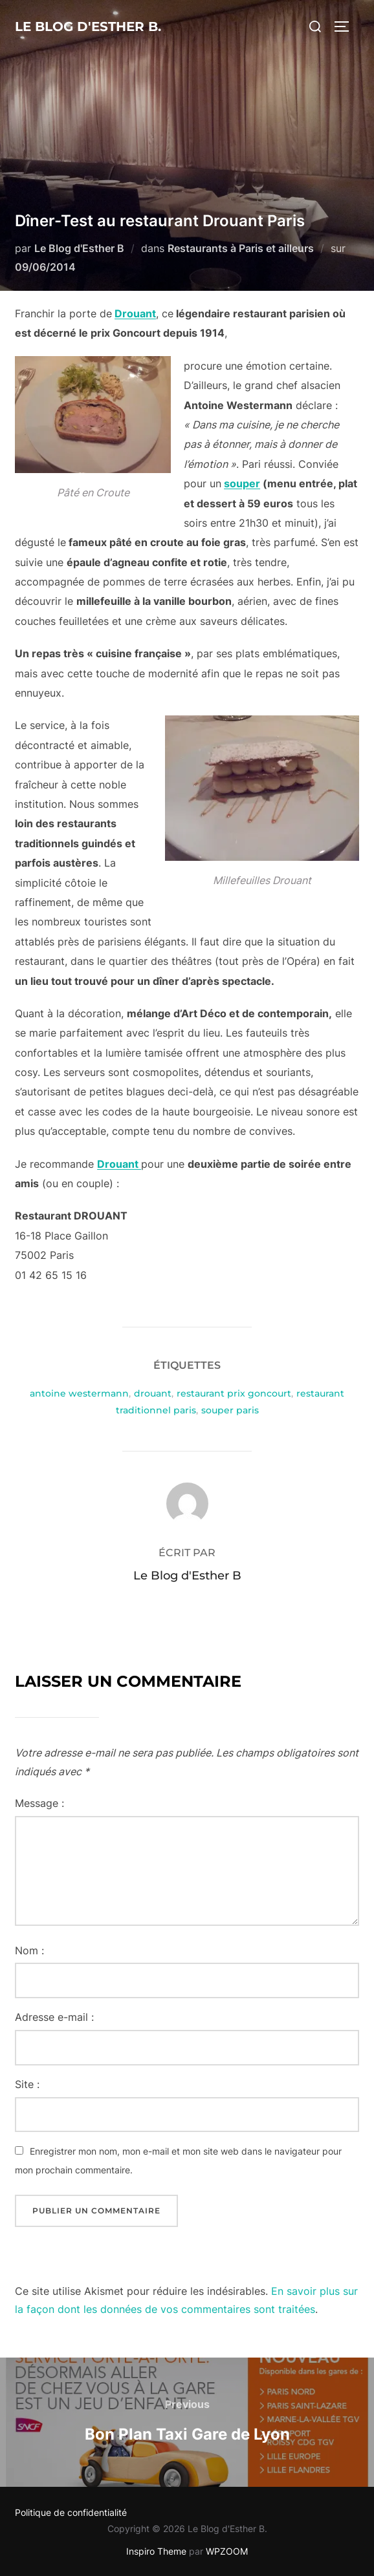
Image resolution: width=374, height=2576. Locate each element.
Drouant (135, 313)
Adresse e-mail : (54, 2017)
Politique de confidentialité (71, 2512)
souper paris (230, 1410)
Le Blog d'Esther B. (88, 26)
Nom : (29, 1950)
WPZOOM (227, 2551)
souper (242, 483)
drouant (152, 1393)
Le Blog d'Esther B (79, 248)
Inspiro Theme (156, 2551)
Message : (39, 1803)
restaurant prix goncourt (234, 1393)
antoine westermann (79, 1393)
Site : (27, 2084)
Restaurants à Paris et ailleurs (241, 248)
